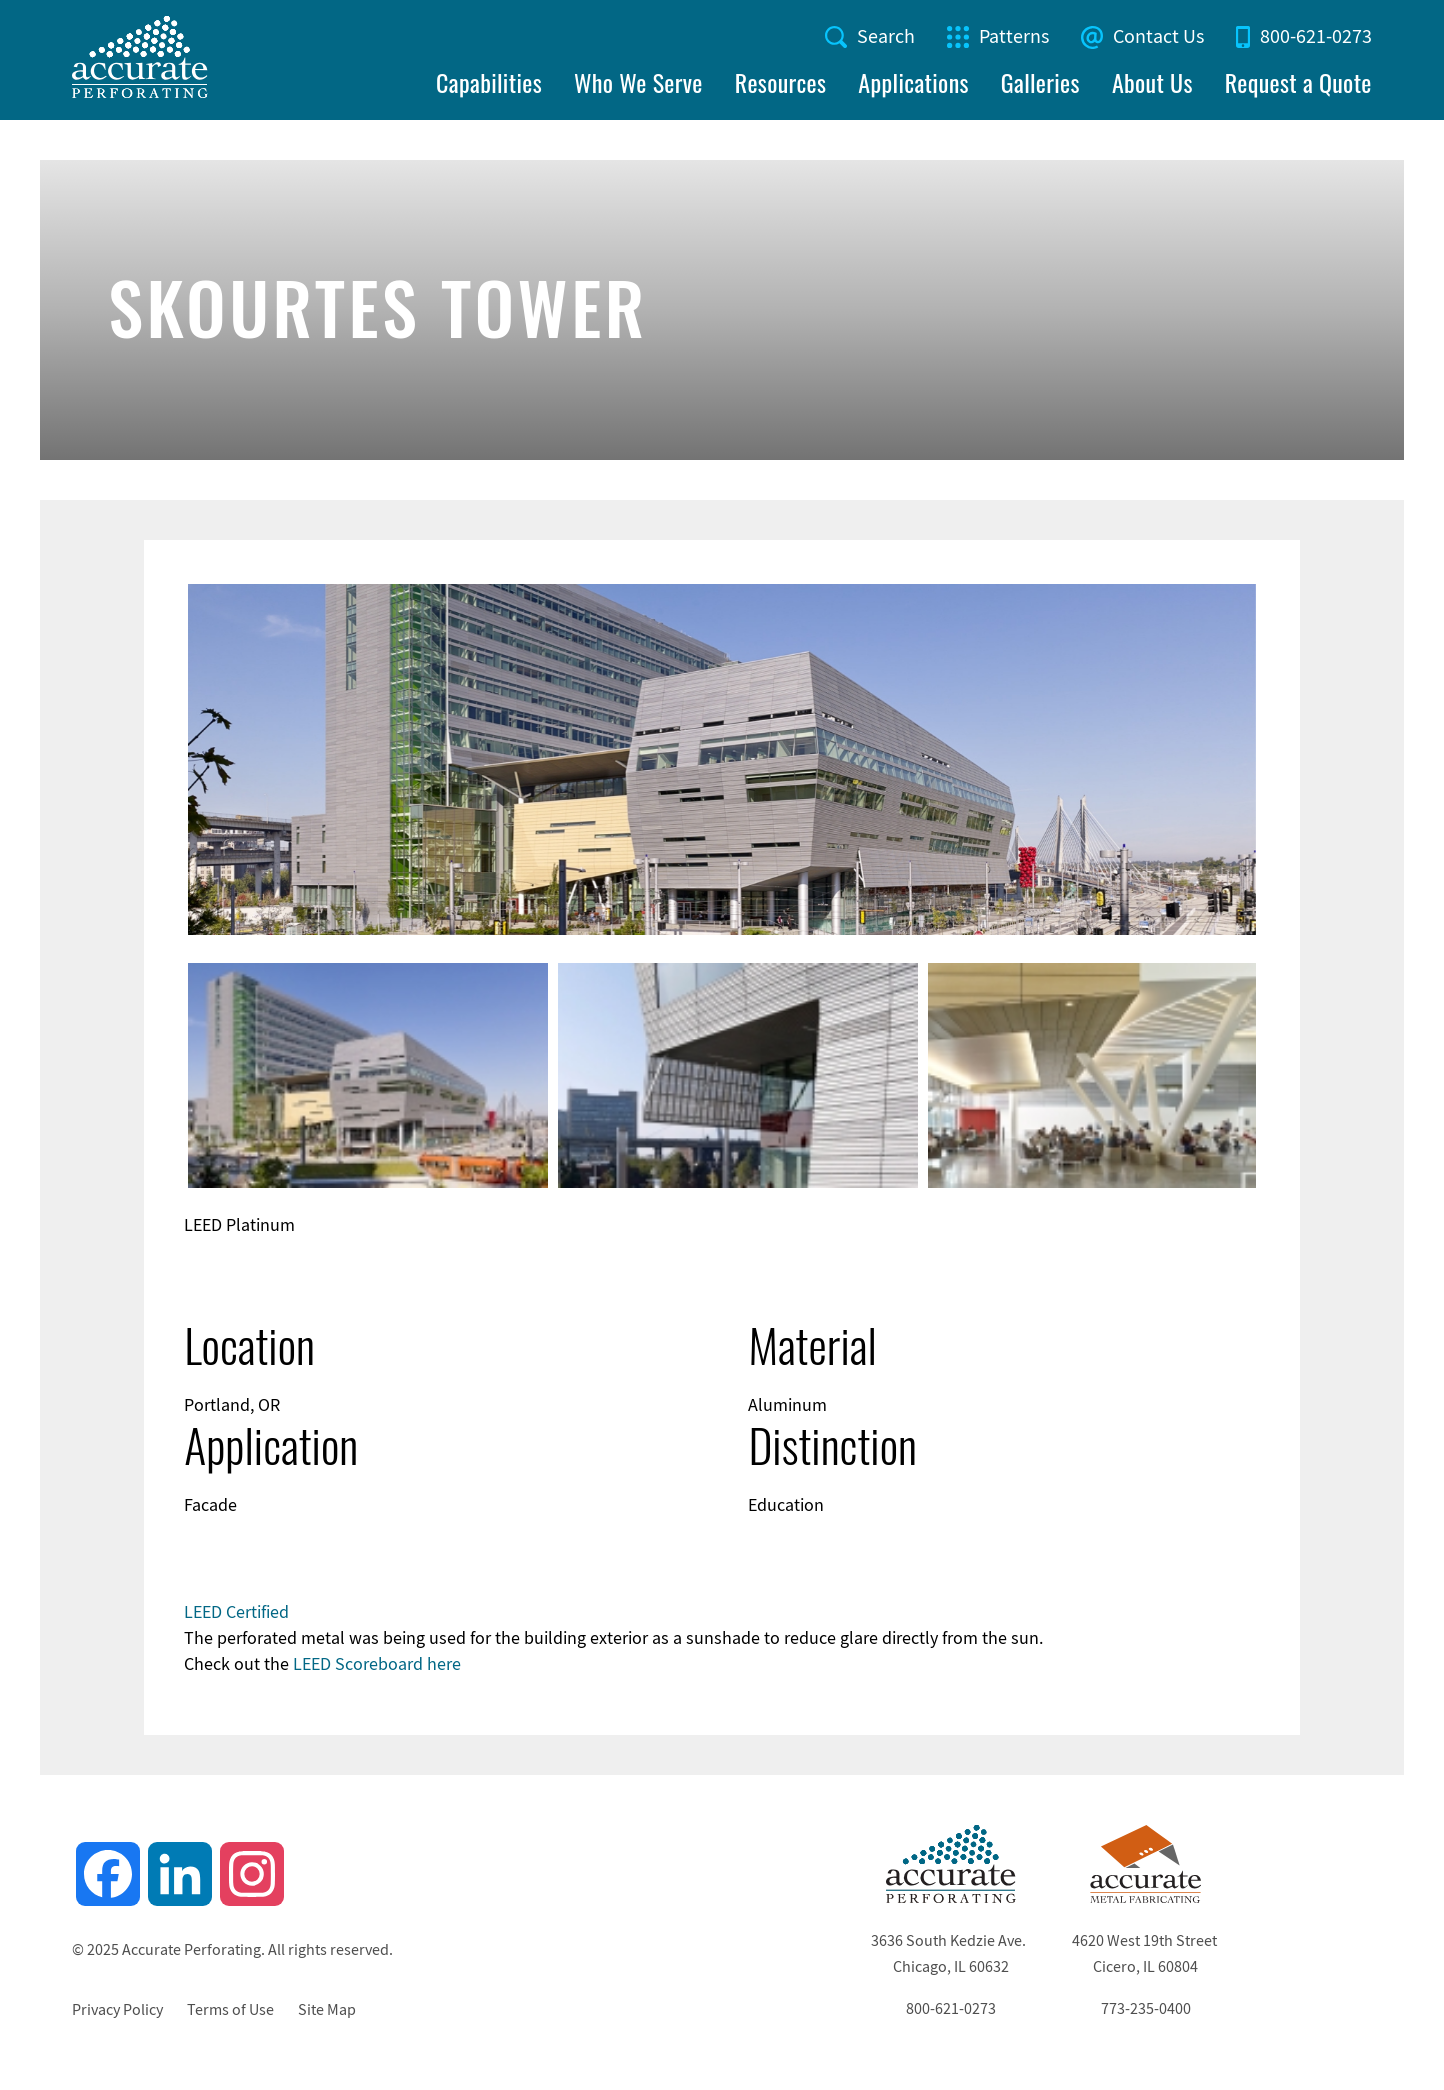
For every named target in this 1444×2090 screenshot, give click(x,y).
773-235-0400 (1146, 2009)
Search (886, 36)
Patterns (1014, 36)
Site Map (327, 2010)
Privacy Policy (117, 2010)
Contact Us (1158, 36)
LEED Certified (236, 1612)
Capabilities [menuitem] (489, 82)
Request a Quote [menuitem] (1298, 82)
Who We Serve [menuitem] (638, 82)
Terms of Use (230, 2010)
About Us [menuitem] (1152, 82)
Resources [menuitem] (781, 82)
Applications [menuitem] (913, 82)
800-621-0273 (1316, 36)
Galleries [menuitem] (1040, 82)
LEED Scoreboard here (377, 1664)
